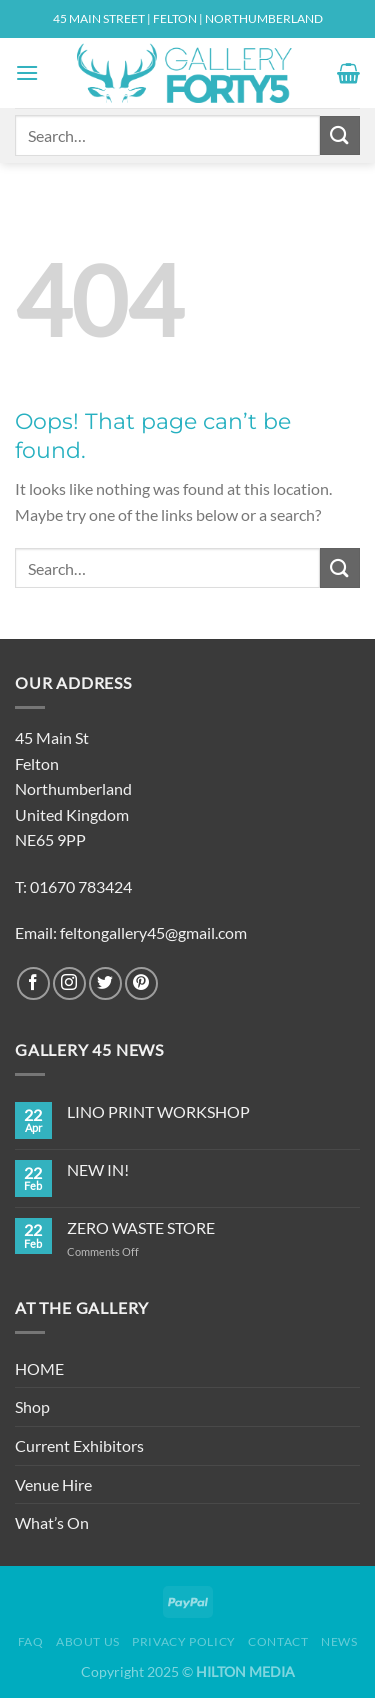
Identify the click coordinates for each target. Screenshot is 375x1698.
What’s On (52, 1522)
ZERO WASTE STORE (141, 1227)
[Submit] (340, 135)
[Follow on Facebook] (33, 983)
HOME (39, 1368)
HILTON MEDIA (245, 1671)
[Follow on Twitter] (105, 983)
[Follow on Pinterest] (141, 983)
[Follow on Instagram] (69, 983)
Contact (278, 1641)
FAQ (31, 1641)
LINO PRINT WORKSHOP (158, 1111)
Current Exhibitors (79, 1445)
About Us (88, 1641)
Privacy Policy (184, 1641)
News (339, 1641)
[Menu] (27, 72)
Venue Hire (53, 1484)
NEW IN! (98, 1169)
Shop (32, 1406)
